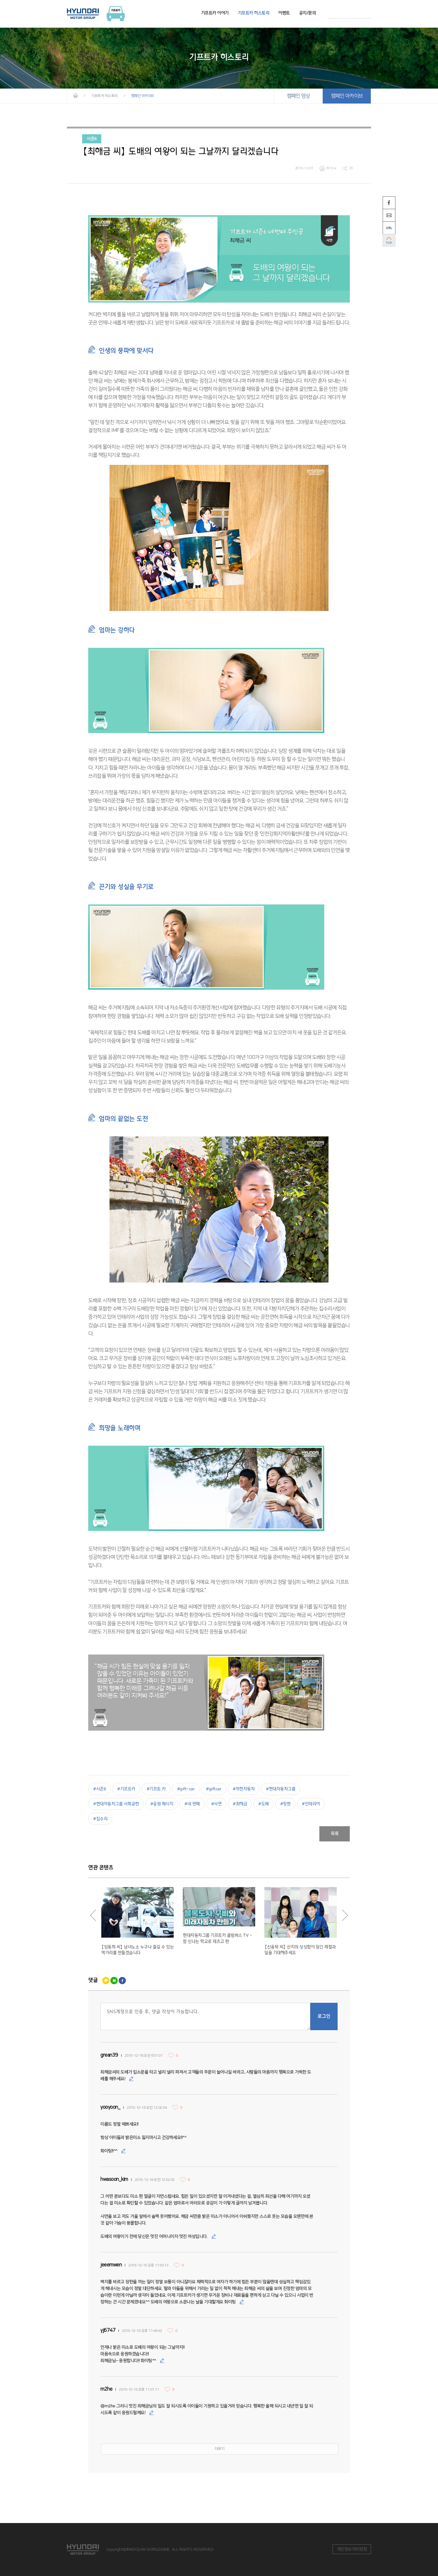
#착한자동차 (244, 1789)
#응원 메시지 (161, 1803)
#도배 (263, 1803)
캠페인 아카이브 (347, 96)
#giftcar (213, 1789)
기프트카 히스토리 (253, 13)
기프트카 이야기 (215, 13)
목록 (335, 1834)
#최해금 (240, 1803)
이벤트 (284, 13)
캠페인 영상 (298, 96)
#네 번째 (192, 1803)
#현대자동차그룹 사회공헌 (116, 1803)
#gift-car (186, 1789)
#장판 (285, 1803)
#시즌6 (99, 1789)
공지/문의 (307, 13)
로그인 (324, 2016)
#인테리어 (311, 1803)
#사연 (216, 1803)
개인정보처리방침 (352, 2549)
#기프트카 (126, 1789)
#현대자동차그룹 (280, 1789)
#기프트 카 (156, 1789)
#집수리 (100, 1818)
